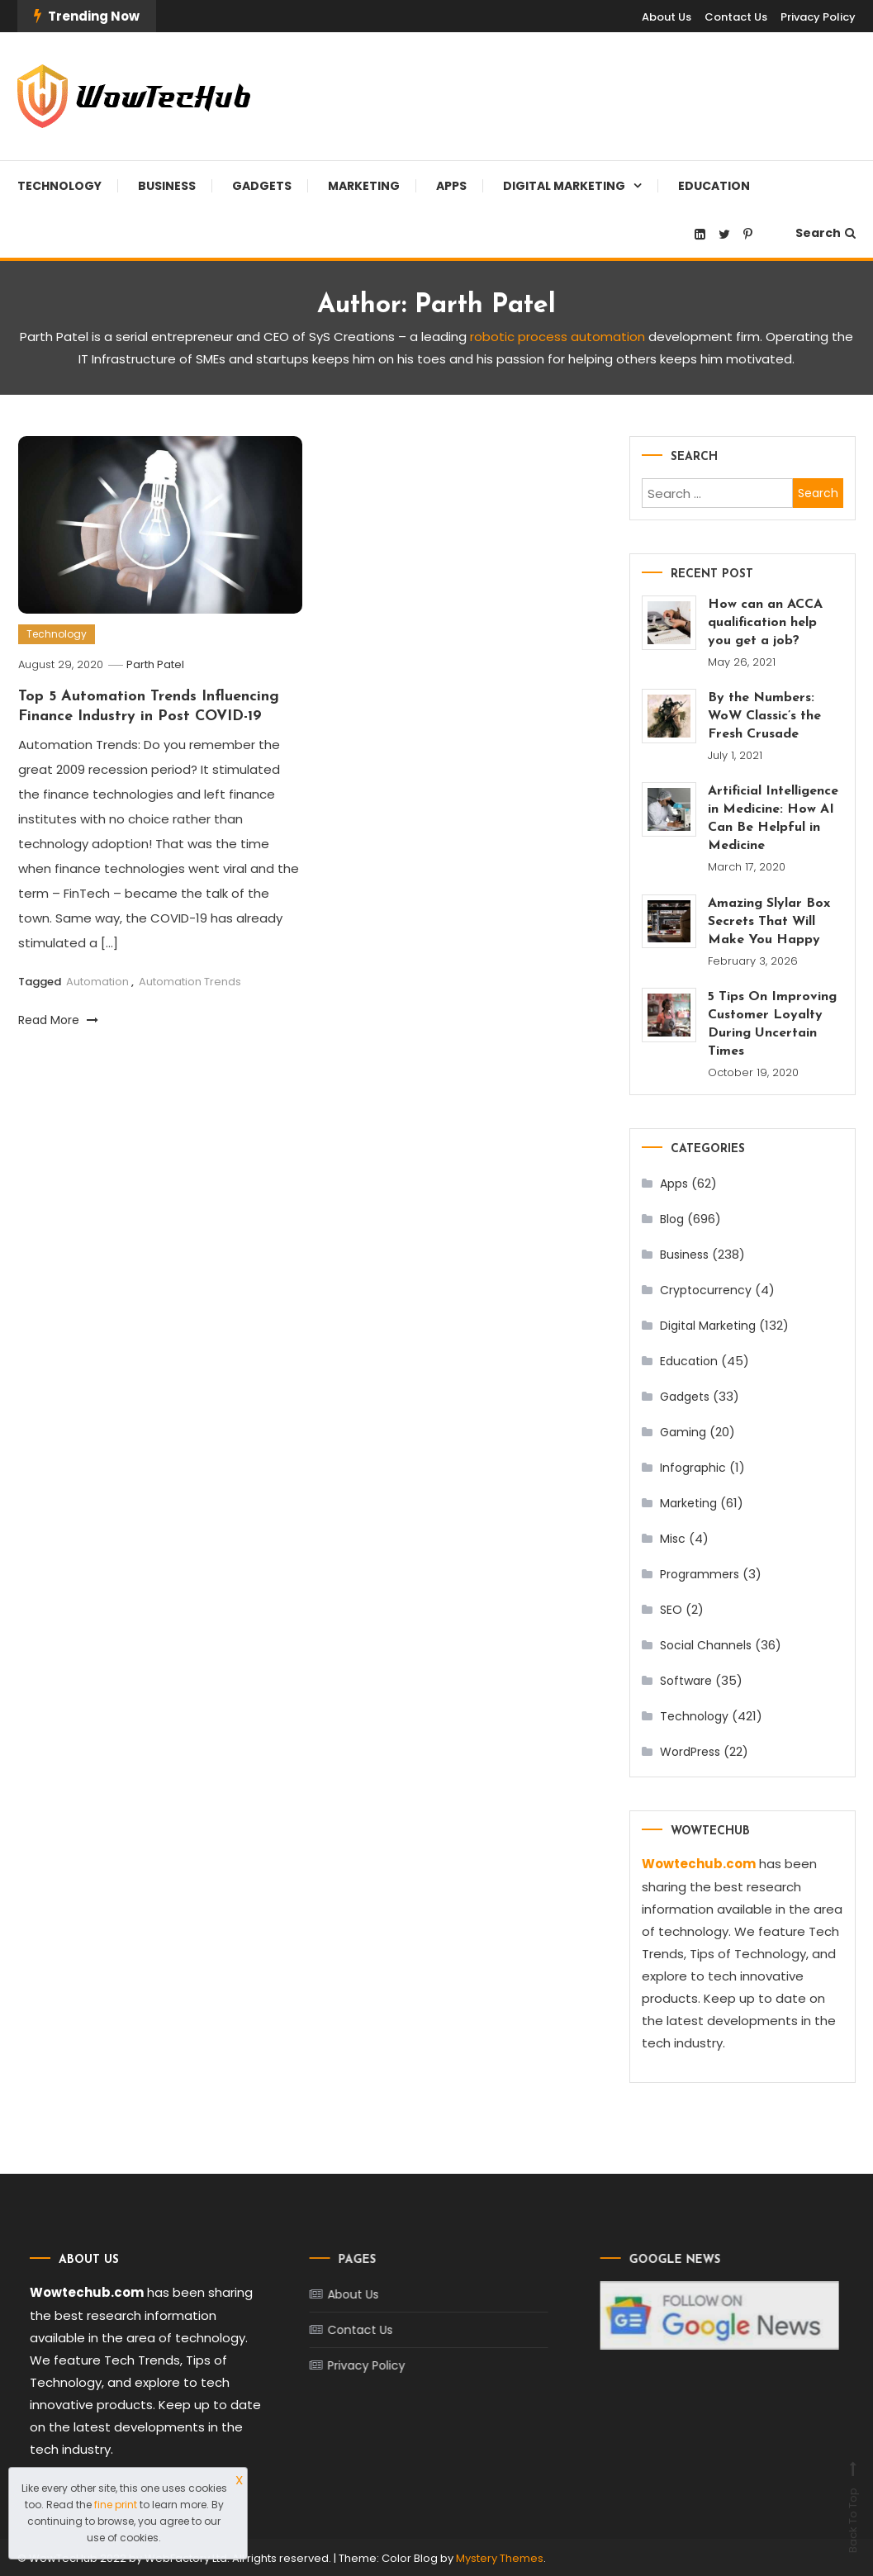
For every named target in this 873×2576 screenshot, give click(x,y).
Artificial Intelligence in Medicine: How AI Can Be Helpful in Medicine (773, 818)
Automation (97, 981)
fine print (115, 2505)
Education (714, 186)
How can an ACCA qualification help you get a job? (765, 623)
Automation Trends (190, 981)
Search (825, 233)
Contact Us (736, 17)
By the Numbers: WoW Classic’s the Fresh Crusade (764, 716)
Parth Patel (155, 664)
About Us (666, 17)
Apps (451, 186)
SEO (671, 1609)
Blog (672, 1219)
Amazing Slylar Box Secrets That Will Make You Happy (769, 921)
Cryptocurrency (706, 1290)
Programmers (699, 1574)
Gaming (683, 1432)
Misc (673, 1538)
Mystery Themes (499, 2556)
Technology (59, 186)
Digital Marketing (564, 186)
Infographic (693, 1467)
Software (686, 1680)
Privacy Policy (818, 17)
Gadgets (262, 186)
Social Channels (706, 1645)
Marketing (364, 186)
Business (167, 186)
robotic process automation (557, 336)
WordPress (690, 1751)
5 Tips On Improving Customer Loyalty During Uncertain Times (772, 1024)
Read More (58, 1020)
